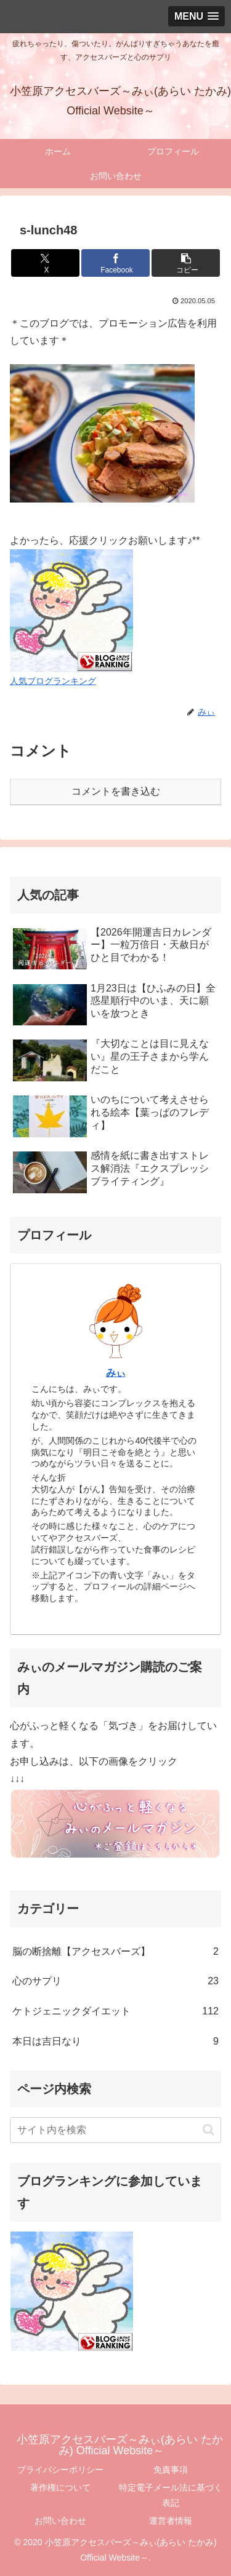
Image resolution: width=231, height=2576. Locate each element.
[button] (186, 263)
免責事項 (170, 2470)
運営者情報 (170, 2521)
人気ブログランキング (53, 681)
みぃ (116, 1372)
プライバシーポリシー (60, 2470)
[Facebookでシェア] (115, 263)
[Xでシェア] (45, 263)
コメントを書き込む (115, 791)
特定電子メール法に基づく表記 (170, 2495)
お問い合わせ (60, 2521)
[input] (115, 2130)
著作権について (60, 2487)
